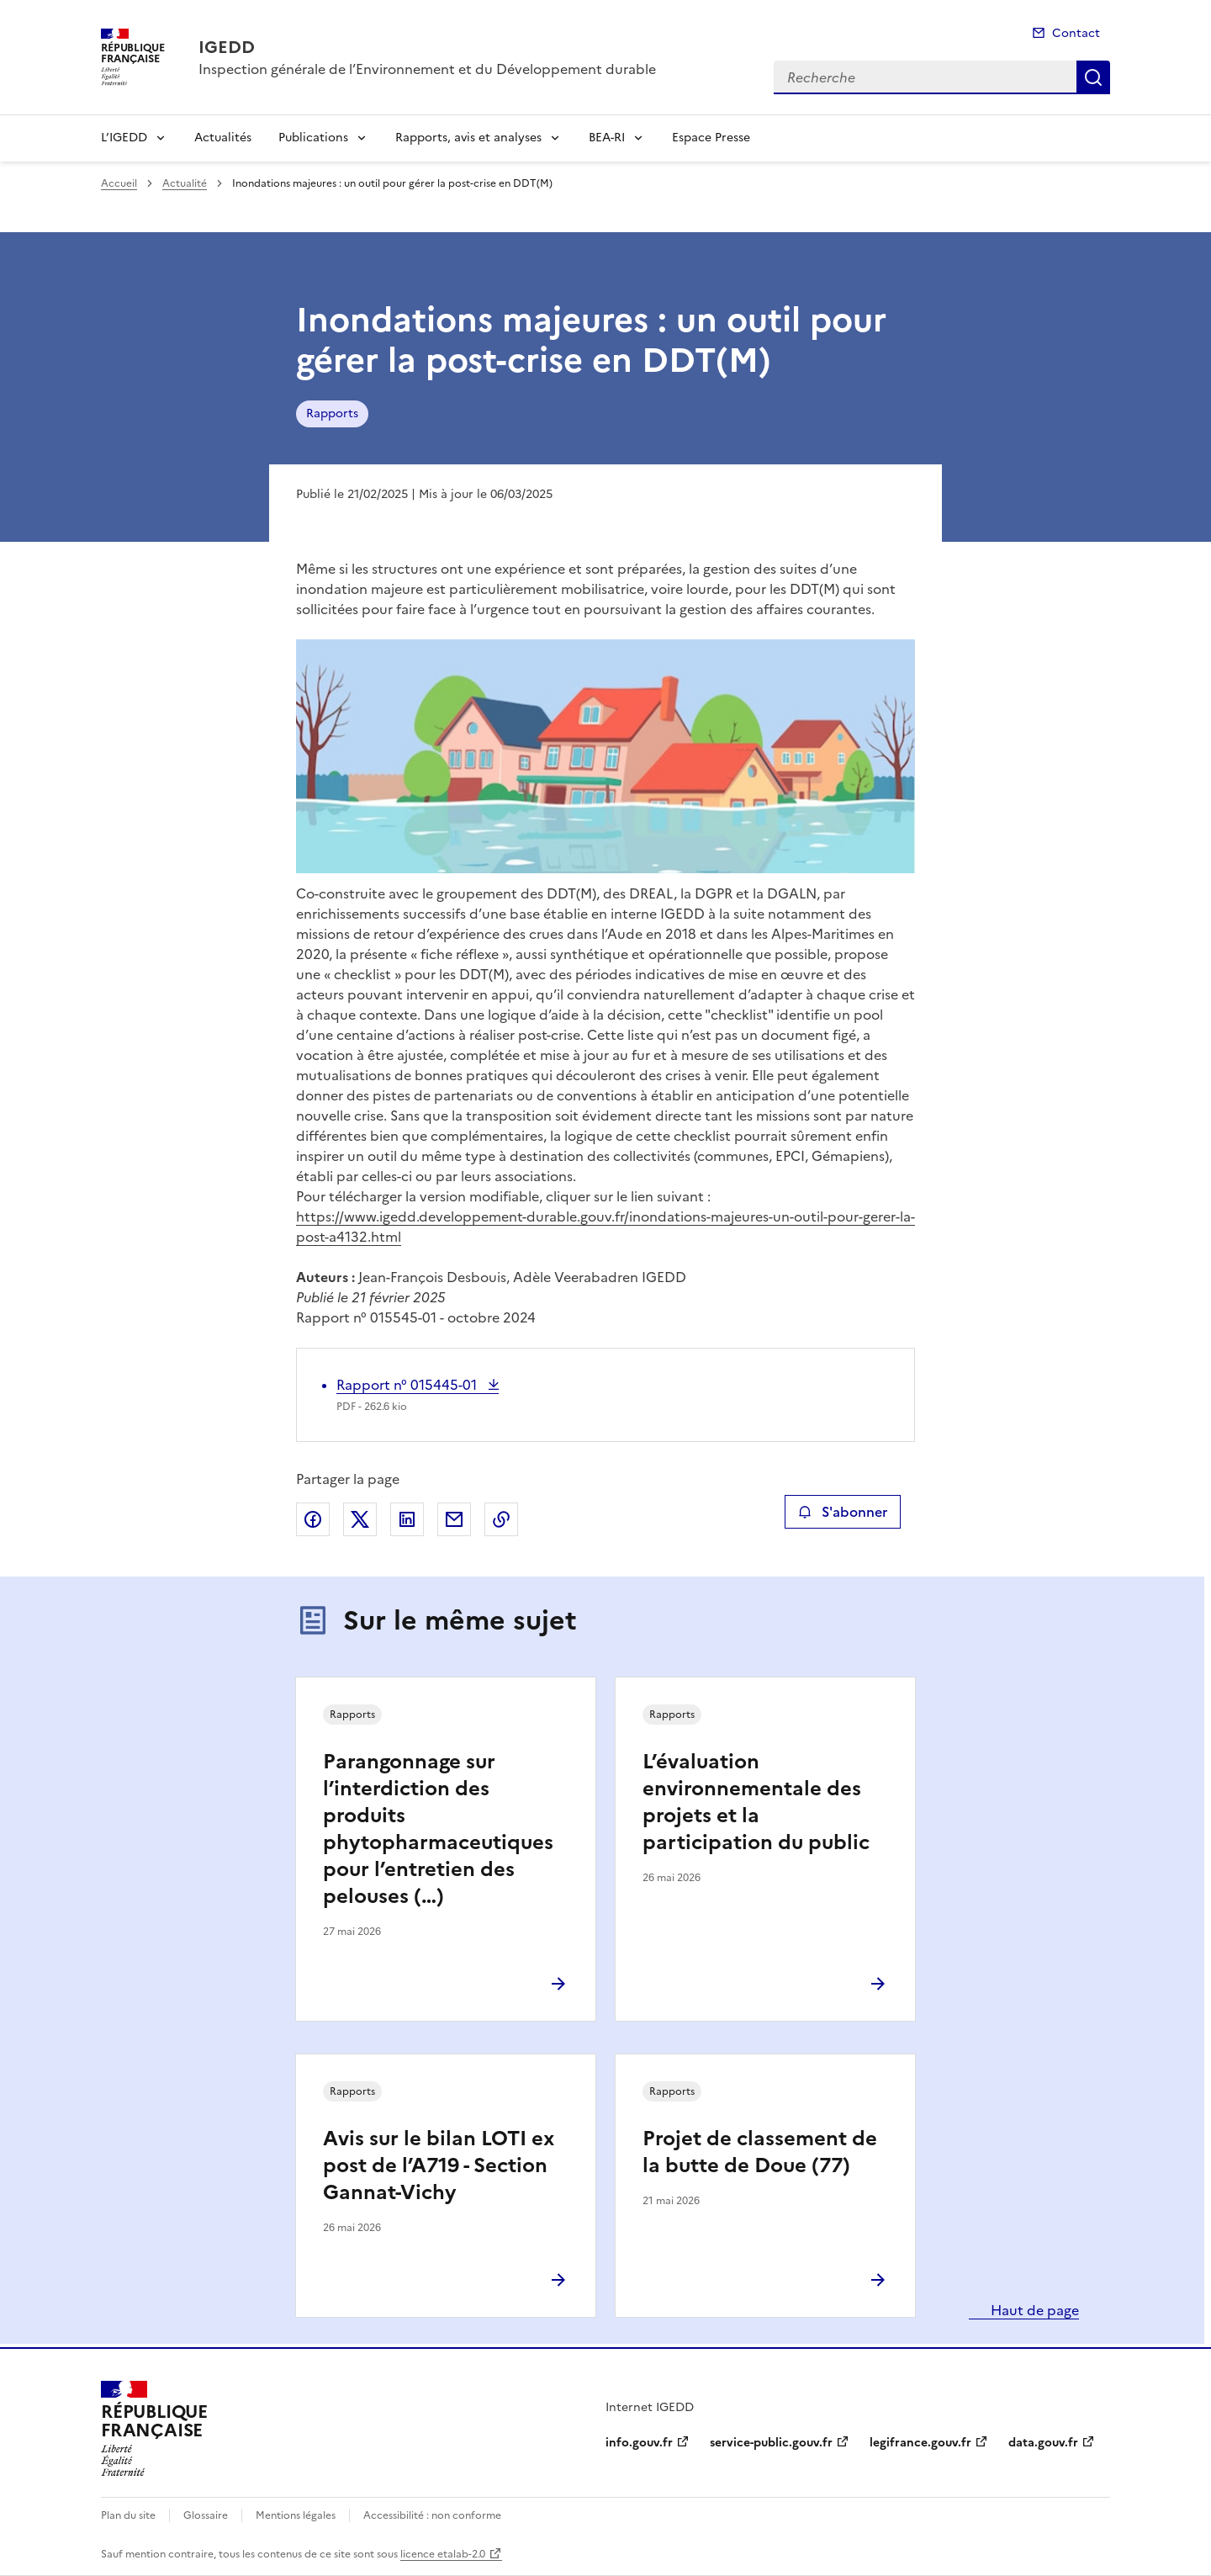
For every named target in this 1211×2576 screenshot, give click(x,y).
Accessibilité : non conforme (432, 2515)
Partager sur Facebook (313, 1519)
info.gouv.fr (639, 2442)
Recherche (1093, 77)
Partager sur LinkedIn (407, 1519)
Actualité (184, 183)
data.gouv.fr (1043, 2442)
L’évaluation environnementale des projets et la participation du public (756, 1802)
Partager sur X (360, 1519)
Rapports (332, 413)
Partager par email (454, 1519)
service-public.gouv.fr (771, 2442)
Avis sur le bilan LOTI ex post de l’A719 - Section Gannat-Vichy (438, 2165)
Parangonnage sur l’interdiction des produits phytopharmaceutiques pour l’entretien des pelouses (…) (438, 1828)
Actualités (222, 137)
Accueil (119, 183)
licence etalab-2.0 (442, 2554)
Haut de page (1033, 2310)
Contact (1076, 33)
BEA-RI (607, 137)
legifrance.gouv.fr (920, 2442)
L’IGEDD (124, 137)
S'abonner (842, 1512)
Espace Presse (711, 137)
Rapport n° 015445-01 (408, 1385)
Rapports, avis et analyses (468, 137)
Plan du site (128, 2515)
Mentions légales (296, 2515)
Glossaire (205, 2515)
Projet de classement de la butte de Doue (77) (760, 2152)
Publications (313, 137)
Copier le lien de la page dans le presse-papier (501, 1519)
